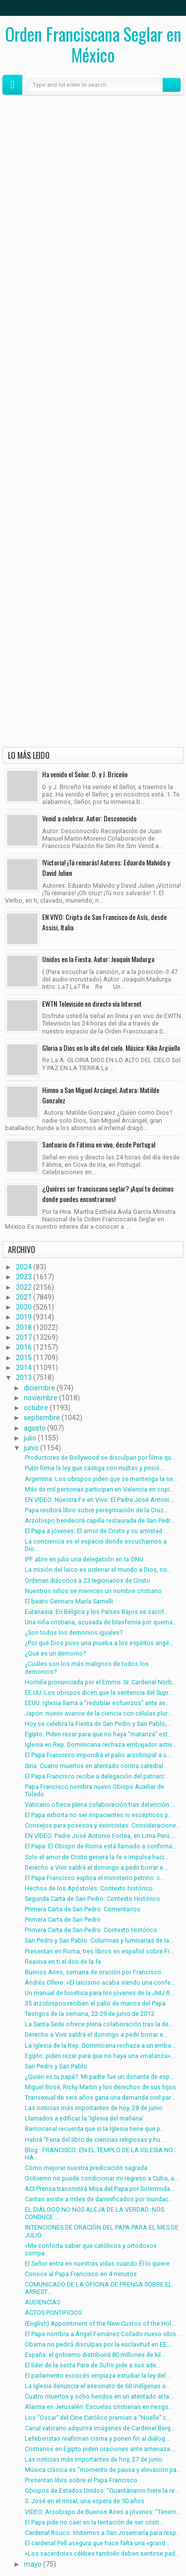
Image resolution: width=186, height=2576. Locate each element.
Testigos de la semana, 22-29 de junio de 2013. (90, 2013)
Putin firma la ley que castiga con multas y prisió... (94, 1468)
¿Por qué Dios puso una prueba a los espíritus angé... (99, 1643)
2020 (24, 1307)
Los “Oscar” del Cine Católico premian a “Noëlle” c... (98, 2417)
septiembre (42, 1418)
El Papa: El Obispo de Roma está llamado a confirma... (101, 1846)
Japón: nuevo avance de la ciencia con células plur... (98, 1713)
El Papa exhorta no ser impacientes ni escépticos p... (99, 1815)
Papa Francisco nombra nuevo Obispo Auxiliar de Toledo (94, 1790)
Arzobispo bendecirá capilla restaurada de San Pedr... (100, 1520)
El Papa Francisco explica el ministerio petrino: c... (95, 1878)
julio (30, 1438)
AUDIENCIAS (42, 2302)
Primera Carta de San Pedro (63, 1919)
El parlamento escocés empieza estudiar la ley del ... (98, 2375)
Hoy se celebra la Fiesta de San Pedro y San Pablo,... (98, 1723)
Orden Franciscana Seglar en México (93, 44)
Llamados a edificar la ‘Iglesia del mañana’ (84, 2118)
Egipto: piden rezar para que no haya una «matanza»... (100, 2056)
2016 (24, 1347)
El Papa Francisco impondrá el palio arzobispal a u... (98, 1755)
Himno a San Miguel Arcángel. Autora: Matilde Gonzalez (100, 1095)
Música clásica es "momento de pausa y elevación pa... (103, 2469)
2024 (24, 1267)
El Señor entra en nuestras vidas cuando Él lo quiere (97, 2263)
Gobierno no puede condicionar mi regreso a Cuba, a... (102, 2178)
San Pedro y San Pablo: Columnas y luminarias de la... (99, 1940)
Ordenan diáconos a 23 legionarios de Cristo (87, 1580)
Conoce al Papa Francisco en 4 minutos (81, 2274)
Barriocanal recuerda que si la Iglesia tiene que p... (95, 2128)
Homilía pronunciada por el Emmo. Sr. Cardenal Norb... (101, 1682)
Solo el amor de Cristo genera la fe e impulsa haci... (97, 1857)
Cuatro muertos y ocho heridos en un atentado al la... (99, 2396)
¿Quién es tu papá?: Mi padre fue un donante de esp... (99, 2076)
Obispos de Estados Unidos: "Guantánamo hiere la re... (102, 2490)
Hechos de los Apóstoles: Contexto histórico (89, 1888)
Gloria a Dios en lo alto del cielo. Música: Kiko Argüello (111, 1047)
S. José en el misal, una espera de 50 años (84, 2501)
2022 (24, 1287)
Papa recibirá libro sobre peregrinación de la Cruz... (96, 1510)
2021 (24, 1297)
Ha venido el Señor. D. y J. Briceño (84, 774)
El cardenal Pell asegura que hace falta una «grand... (97, 2543)
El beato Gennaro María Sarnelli (69, 1601)
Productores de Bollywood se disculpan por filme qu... (100, 1457)
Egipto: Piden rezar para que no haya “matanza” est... (98, 1734)
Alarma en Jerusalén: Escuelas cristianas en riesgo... (99, 2406)
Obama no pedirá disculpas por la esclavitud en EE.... (99, 2344)
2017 (24, 1337)
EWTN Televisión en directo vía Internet (92, 1003)
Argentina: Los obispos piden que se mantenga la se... (101, 1479)
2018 (24, 1327)
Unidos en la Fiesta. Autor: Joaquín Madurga (98, 959)
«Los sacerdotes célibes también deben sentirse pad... (102, 2553)
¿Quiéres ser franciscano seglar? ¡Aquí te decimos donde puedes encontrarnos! (108, 1193)
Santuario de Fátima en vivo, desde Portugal (98, 1144)
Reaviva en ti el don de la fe (63, 1961)
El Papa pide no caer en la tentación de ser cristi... (94, 2522)
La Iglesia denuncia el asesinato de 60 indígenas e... (97, 2386)
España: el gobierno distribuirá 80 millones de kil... (95, 2354)
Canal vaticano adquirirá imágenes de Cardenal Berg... (100, 2428)
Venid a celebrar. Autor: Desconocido (89, 818)
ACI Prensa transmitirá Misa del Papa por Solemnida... (100, 2188)
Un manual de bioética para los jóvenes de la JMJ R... (100, 1993)
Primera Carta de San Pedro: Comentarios (82, 1909)
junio (31, 1448)
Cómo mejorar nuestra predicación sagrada (86, 2168)
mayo (33, 2564)
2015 (24, 1358)
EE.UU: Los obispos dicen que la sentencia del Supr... (99, 1692)
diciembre (39, 1388)
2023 (24, 1277)
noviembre (41, 1398)
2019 (24, 1317)
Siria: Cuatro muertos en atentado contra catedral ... (97, 1766)
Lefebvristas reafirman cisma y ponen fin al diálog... (97, 2438)
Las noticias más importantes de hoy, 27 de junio (94, 2459)
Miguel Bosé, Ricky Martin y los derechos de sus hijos (100, 2087)
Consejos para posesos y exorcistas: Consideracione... (103, 1825)
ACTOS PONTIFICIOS (53, 2312)
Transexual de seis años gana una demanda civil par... (100, 2097)
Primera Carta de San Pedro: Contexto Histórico (91, 1930)
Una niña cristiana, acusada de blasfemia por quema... (101, 1622)
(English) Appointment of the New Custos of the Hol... (100, 2323)
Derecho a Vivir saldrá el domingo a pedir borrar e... (96, 1867)
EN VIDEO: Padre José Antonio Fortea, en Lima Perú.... (100, 1835)
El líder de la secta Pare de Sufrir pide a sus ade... (93, 2365)
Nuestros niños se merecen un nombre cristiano (93, 1591)
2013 (24, 1377)
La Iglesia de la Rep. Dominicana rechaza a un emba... (100, 2045)
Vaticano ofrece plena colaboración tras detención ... (100, 1804)
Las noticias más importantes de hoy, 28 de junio (94, 2108)
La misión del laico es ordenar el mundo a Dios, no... (98, 1569)
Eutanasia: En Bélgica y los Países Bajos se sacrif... (97, 1611)
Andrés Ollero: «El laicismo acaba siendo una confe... (100, 1982)
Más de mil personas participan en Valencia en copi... (99, 1489)
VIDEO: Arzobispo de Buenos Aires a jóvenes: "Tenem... (103, 2512)
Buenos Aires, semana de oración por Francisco (93, 1972)
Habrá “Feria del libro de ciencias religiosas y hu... (95, 2139)
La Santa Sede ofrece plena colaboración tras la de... (99, 2024)
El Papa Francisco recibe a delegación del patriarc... (97, 1776)
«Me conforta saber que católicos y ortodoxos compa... (91, 2249)
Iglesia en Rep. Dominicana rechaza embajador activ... (100, 1744)
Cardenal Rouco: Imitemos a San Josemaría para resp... (103, 2532)
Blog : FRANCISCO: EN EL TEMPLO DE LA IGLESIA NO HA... (99, 2153)
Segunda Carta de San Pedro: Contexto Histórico (92, 1898)
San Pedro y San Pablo (56, 2066)
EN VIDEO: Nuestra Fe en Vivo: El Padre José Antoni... (99, 1499)
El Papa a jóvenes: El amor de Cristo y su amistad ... (96, 1531)
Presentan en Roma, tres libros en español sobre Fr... (99, 1951)
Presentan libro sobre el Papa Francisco (81, 2480)
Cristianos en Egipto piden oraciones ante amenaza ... (100, 2449)
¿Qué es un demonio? (55, 1653)
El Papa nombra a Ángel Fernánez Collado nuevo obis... (103, 2334)
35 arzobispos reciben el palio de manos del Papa (95, 2003)
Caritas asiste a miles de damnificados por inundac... (99, 2199)
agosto (35, 1428)
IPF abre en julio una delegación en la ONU (84, 1559)
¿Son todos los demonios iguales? (74, 1632)
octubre (36, 1408)
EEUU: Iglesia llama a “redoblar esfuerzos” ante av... (97, 1703)
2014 (24, 1368)
